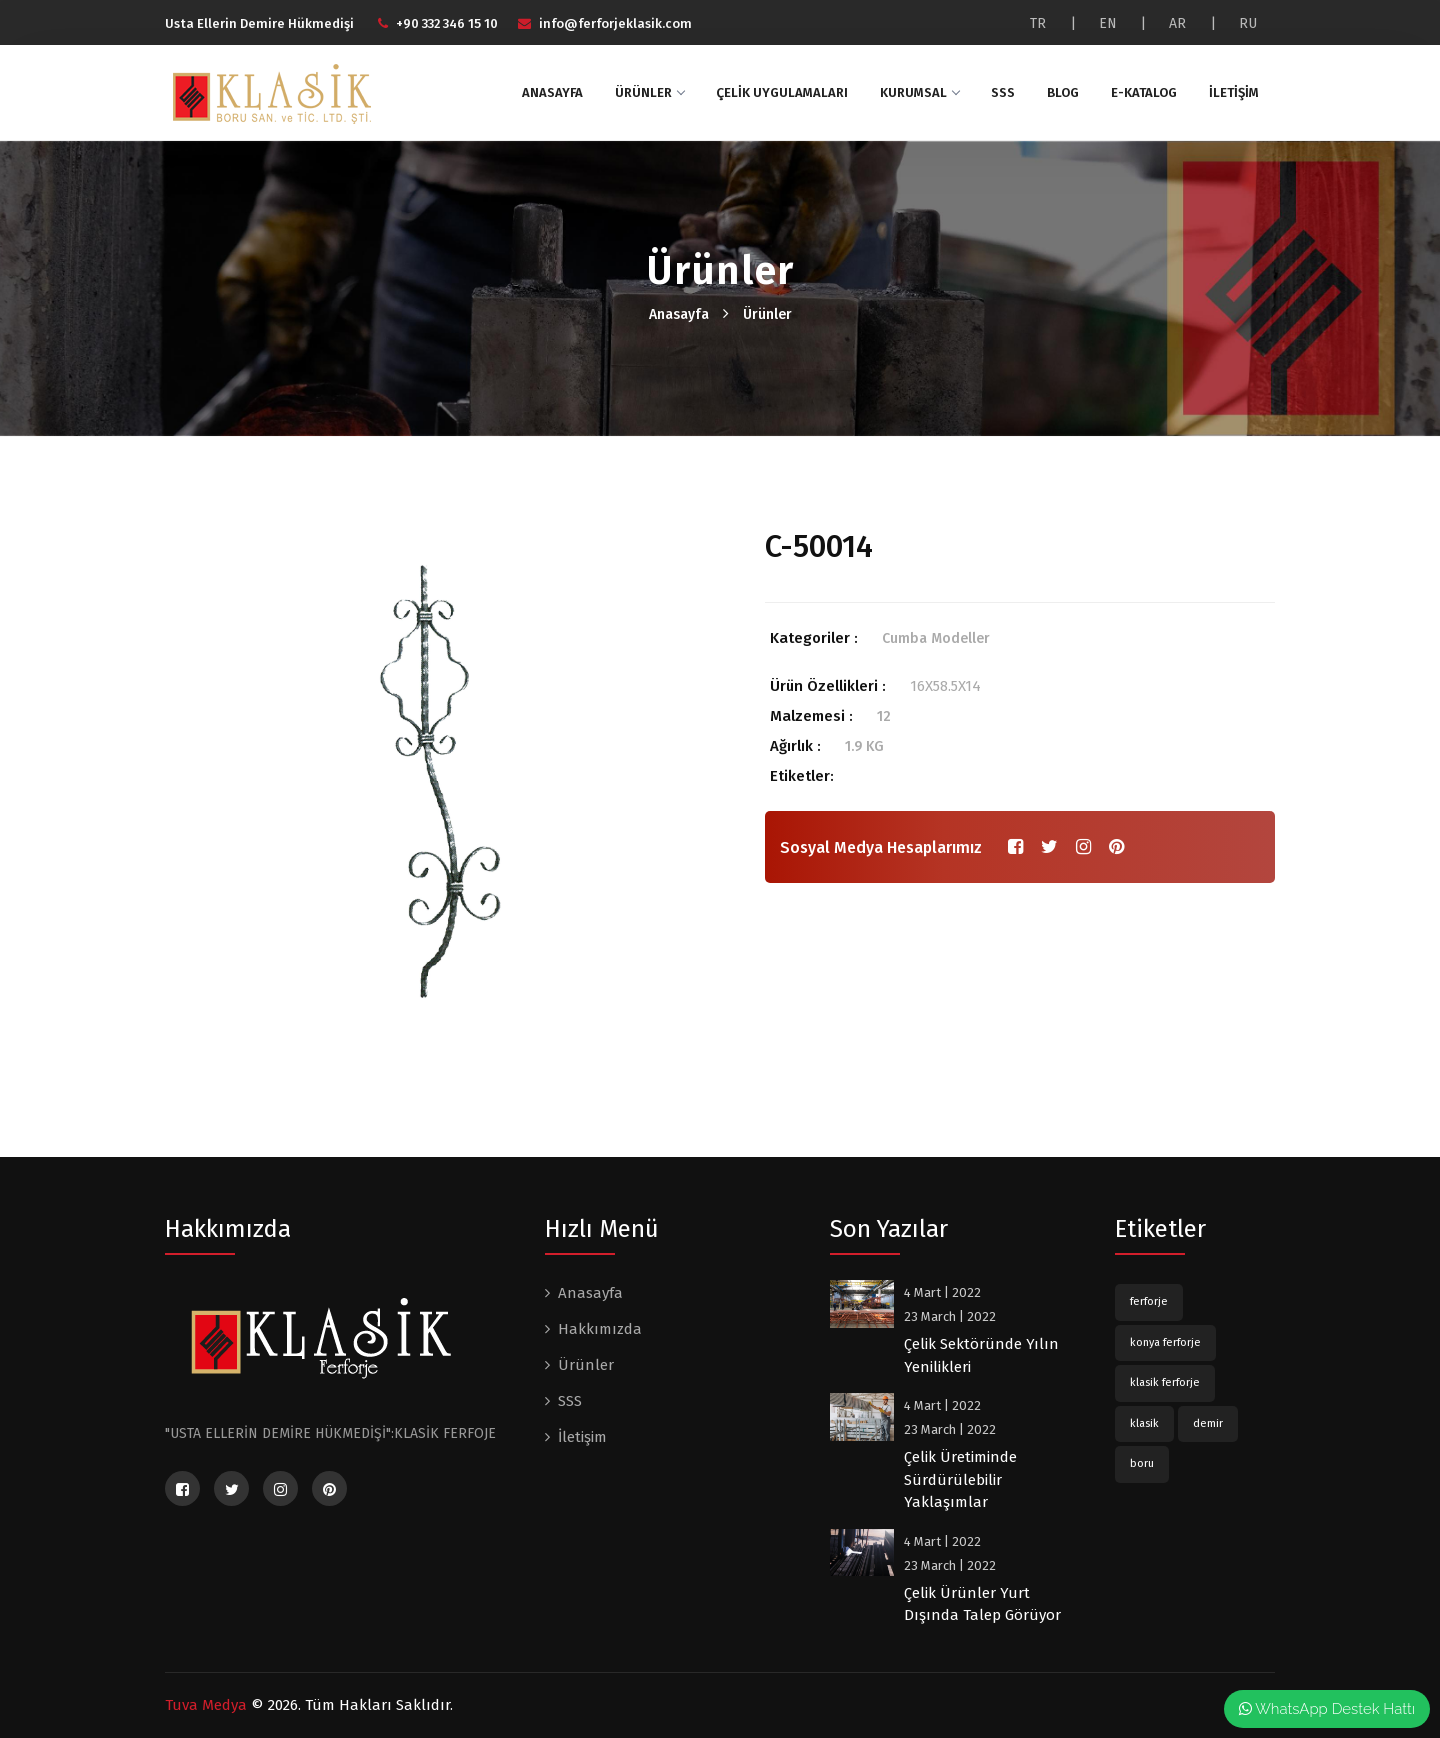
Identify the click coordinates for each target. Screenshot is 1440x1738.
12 (884, 716)
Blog (1063, 92)
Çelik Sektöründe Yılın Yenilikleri (981, 1355)
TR (1038, 23)
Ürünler (649, 92)
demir (1208, 1423)
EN (1108, 23)
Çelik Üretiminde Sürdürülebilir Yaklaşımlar (960, 1479)
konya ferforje (1165, 1342)
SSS (1003, 92)
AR (1177, 23)
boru (1142, 1463)
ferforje (1149, 1301)
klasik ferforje (1165, 1382)
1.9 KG (864, 746)
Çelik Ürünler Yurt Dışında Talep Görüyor (982, 1604)
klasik (1144, 1423)
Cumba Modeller (936, 638)
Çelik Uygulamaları (782, 92)
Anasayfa (552, 92)
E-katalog (1144, 92)
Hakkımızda (600, 1329)
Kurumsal (919, 92)
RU (1248, 23)
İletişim (1234, 92)
